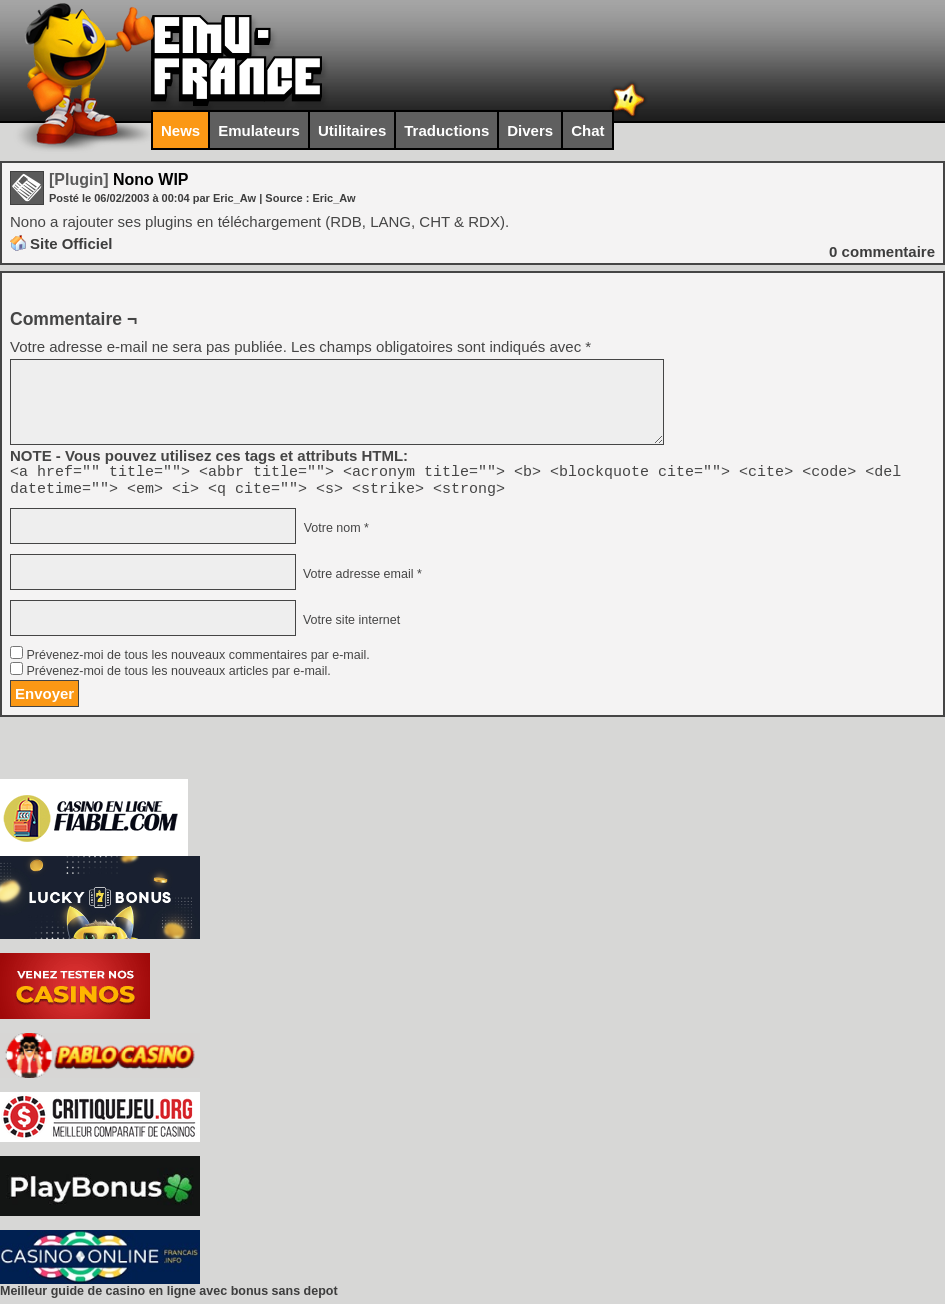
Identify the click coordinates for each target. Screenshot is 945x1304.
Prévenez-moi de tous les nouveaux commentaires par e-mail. (197, 661)
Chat (587, 130)
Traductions (446, 130)
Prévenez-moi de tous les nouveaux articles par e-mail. (178, 677)
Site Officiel (71, 243)
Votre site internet (349, 626)
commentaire (882, 251)
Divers (530, 130)
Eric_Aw (333, 198)
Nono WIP (119, 179)
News (180, 130)
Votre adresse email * (360, 580)
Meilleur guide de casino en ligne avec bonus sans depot (169, 1297)
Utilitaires (352, 130)
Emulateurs (259, 130)
